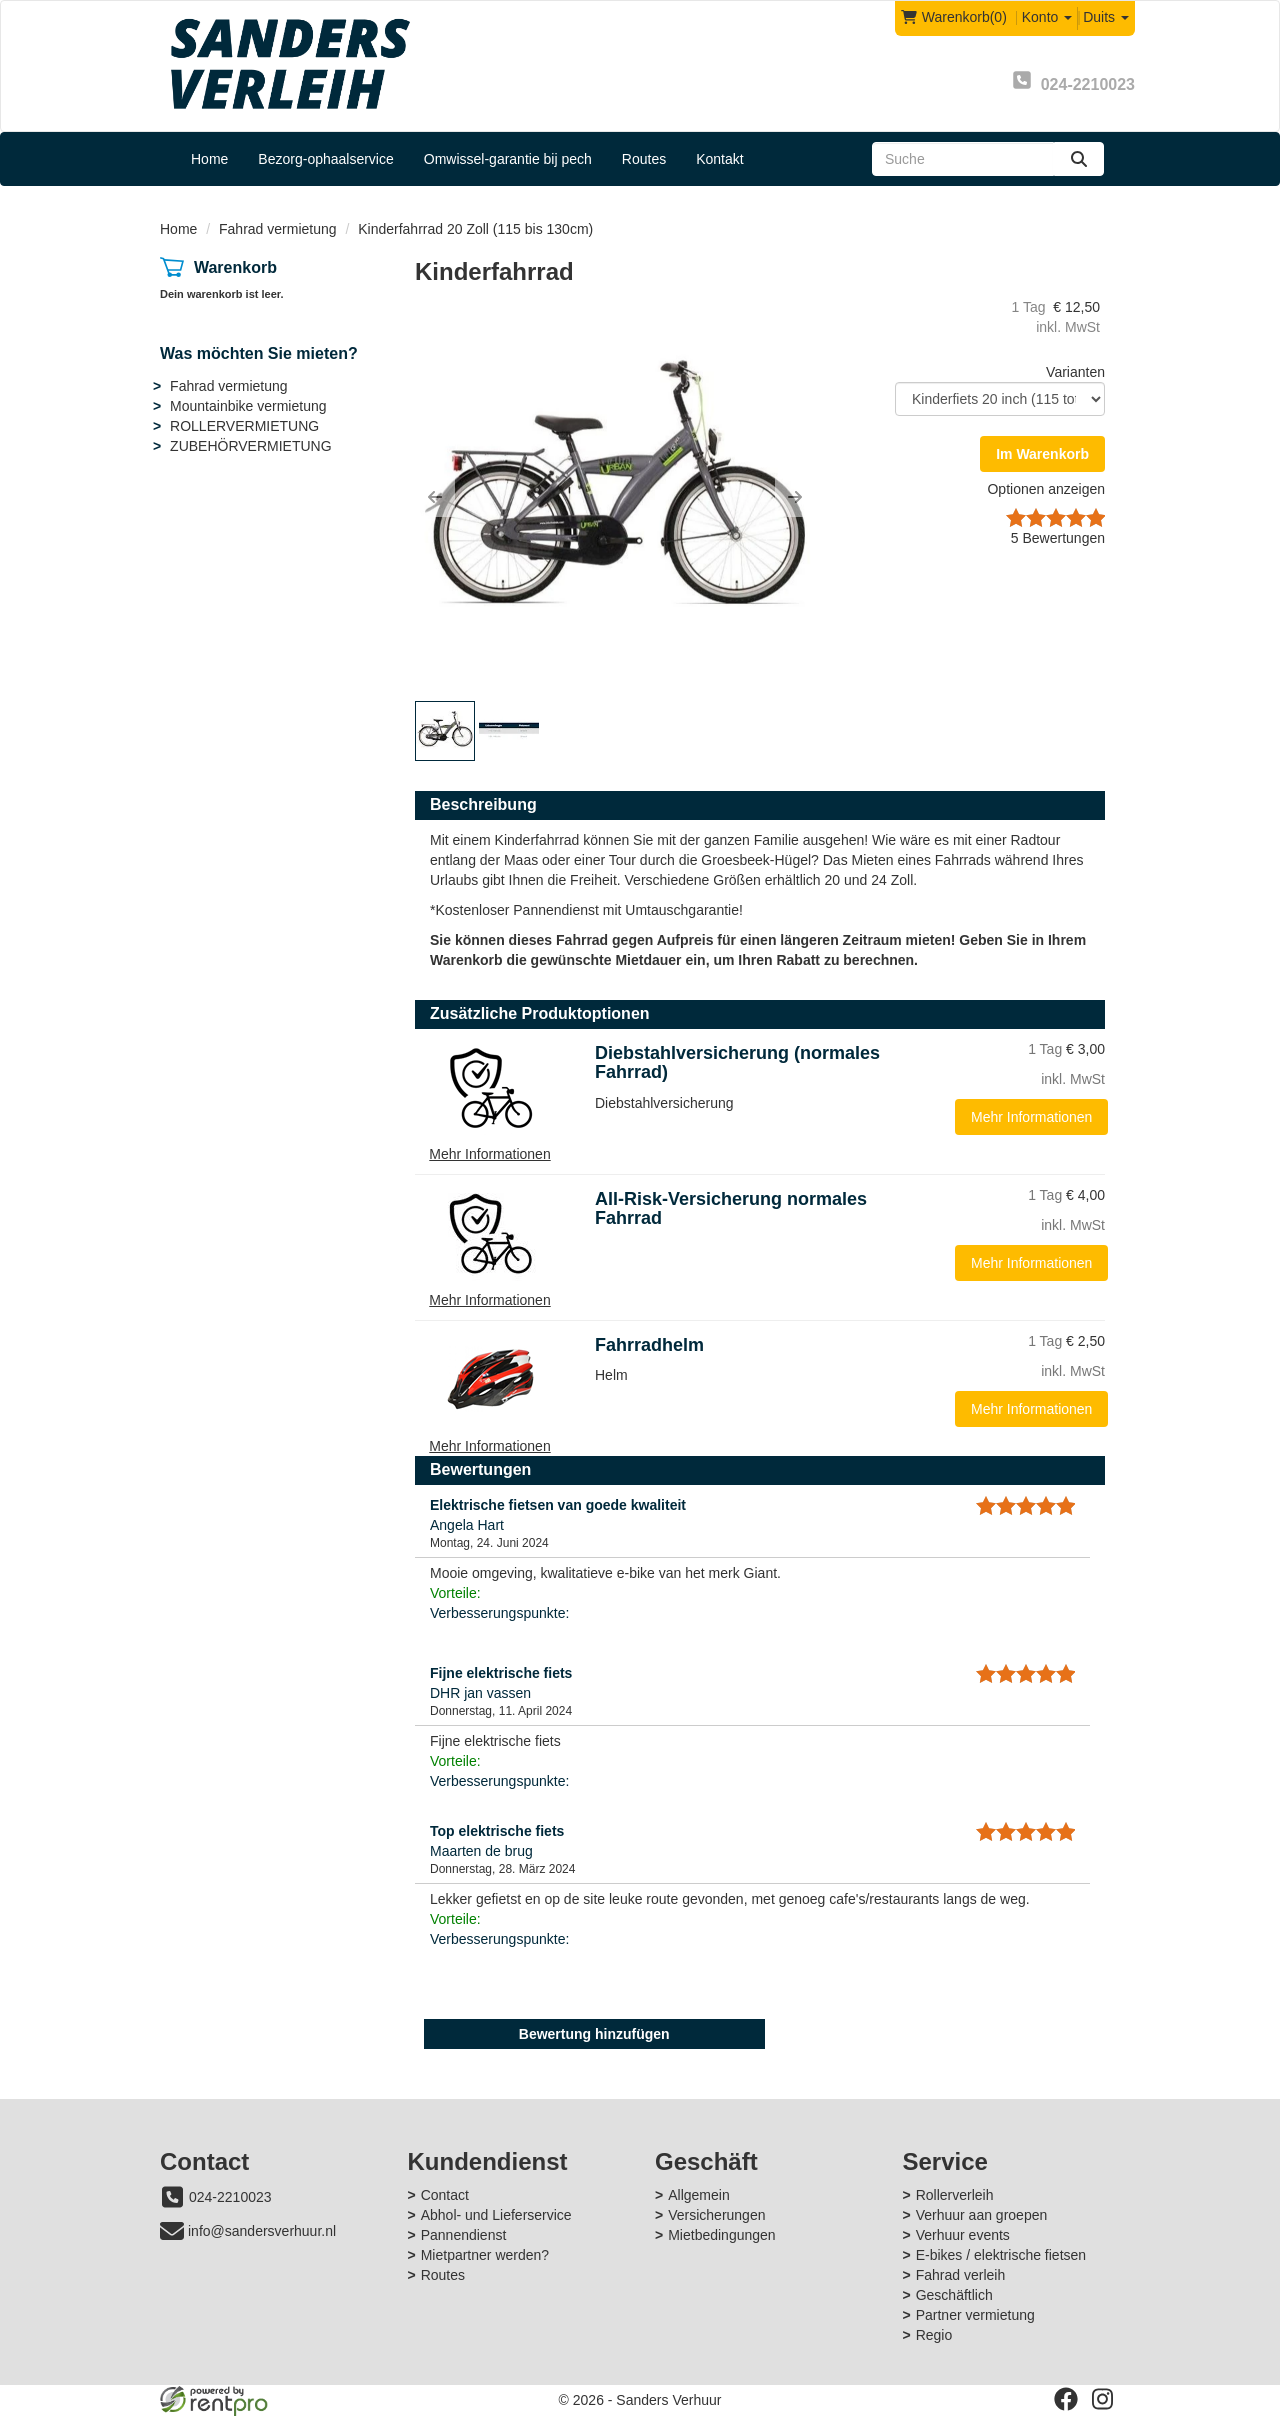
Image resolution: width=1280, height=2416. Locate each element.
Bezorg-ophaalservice (325, 159)
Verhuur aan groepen (982, 2215)
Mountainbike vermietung (248, 406)
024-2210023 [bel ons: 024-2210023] (230, 2197)
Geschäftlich (954, 2295)
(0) (954, 17)
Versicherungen (716, 2215)
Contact (445, 2195)
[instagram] (1102, 2399)
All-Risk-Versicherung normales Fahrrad (731, 1209)
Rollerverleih (955, 2195)
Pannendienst (464, 2235)
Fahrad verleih (961, 2275)
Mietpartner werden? (485, 2255)
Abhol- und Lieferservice (496, 2215)
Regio (934, 2335)
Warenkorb (235, 267)
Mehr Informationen (1031, 1117)
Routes (644, 159)
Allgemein (698, 2195)
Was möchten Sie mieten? (259, 353)
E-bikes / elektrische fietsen (1001, 2255)
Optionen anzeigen (1046, 489)
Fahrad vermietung (278, 229)
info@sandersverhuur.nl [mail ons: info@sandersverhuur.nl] (262, 2231)
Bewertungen (1058, 538)
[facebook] (1066, 2399)
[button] (435, 497)
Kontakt (719, 159)
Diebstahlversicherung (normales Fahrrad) (737, 1063)
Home (209, 159)
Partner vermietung (975, 2315)
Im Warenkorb (1042, 454)
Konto (1047, 17)
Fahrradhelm (649, 1345)
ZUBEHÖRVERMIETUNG (251, 446)
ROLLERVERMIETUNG (244, 426)
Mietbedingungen (721, 2235)
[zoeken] (1079, 159)
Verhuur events (963, 2235)
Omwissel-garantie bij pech (508, 159)
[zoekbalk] (963, 159)
